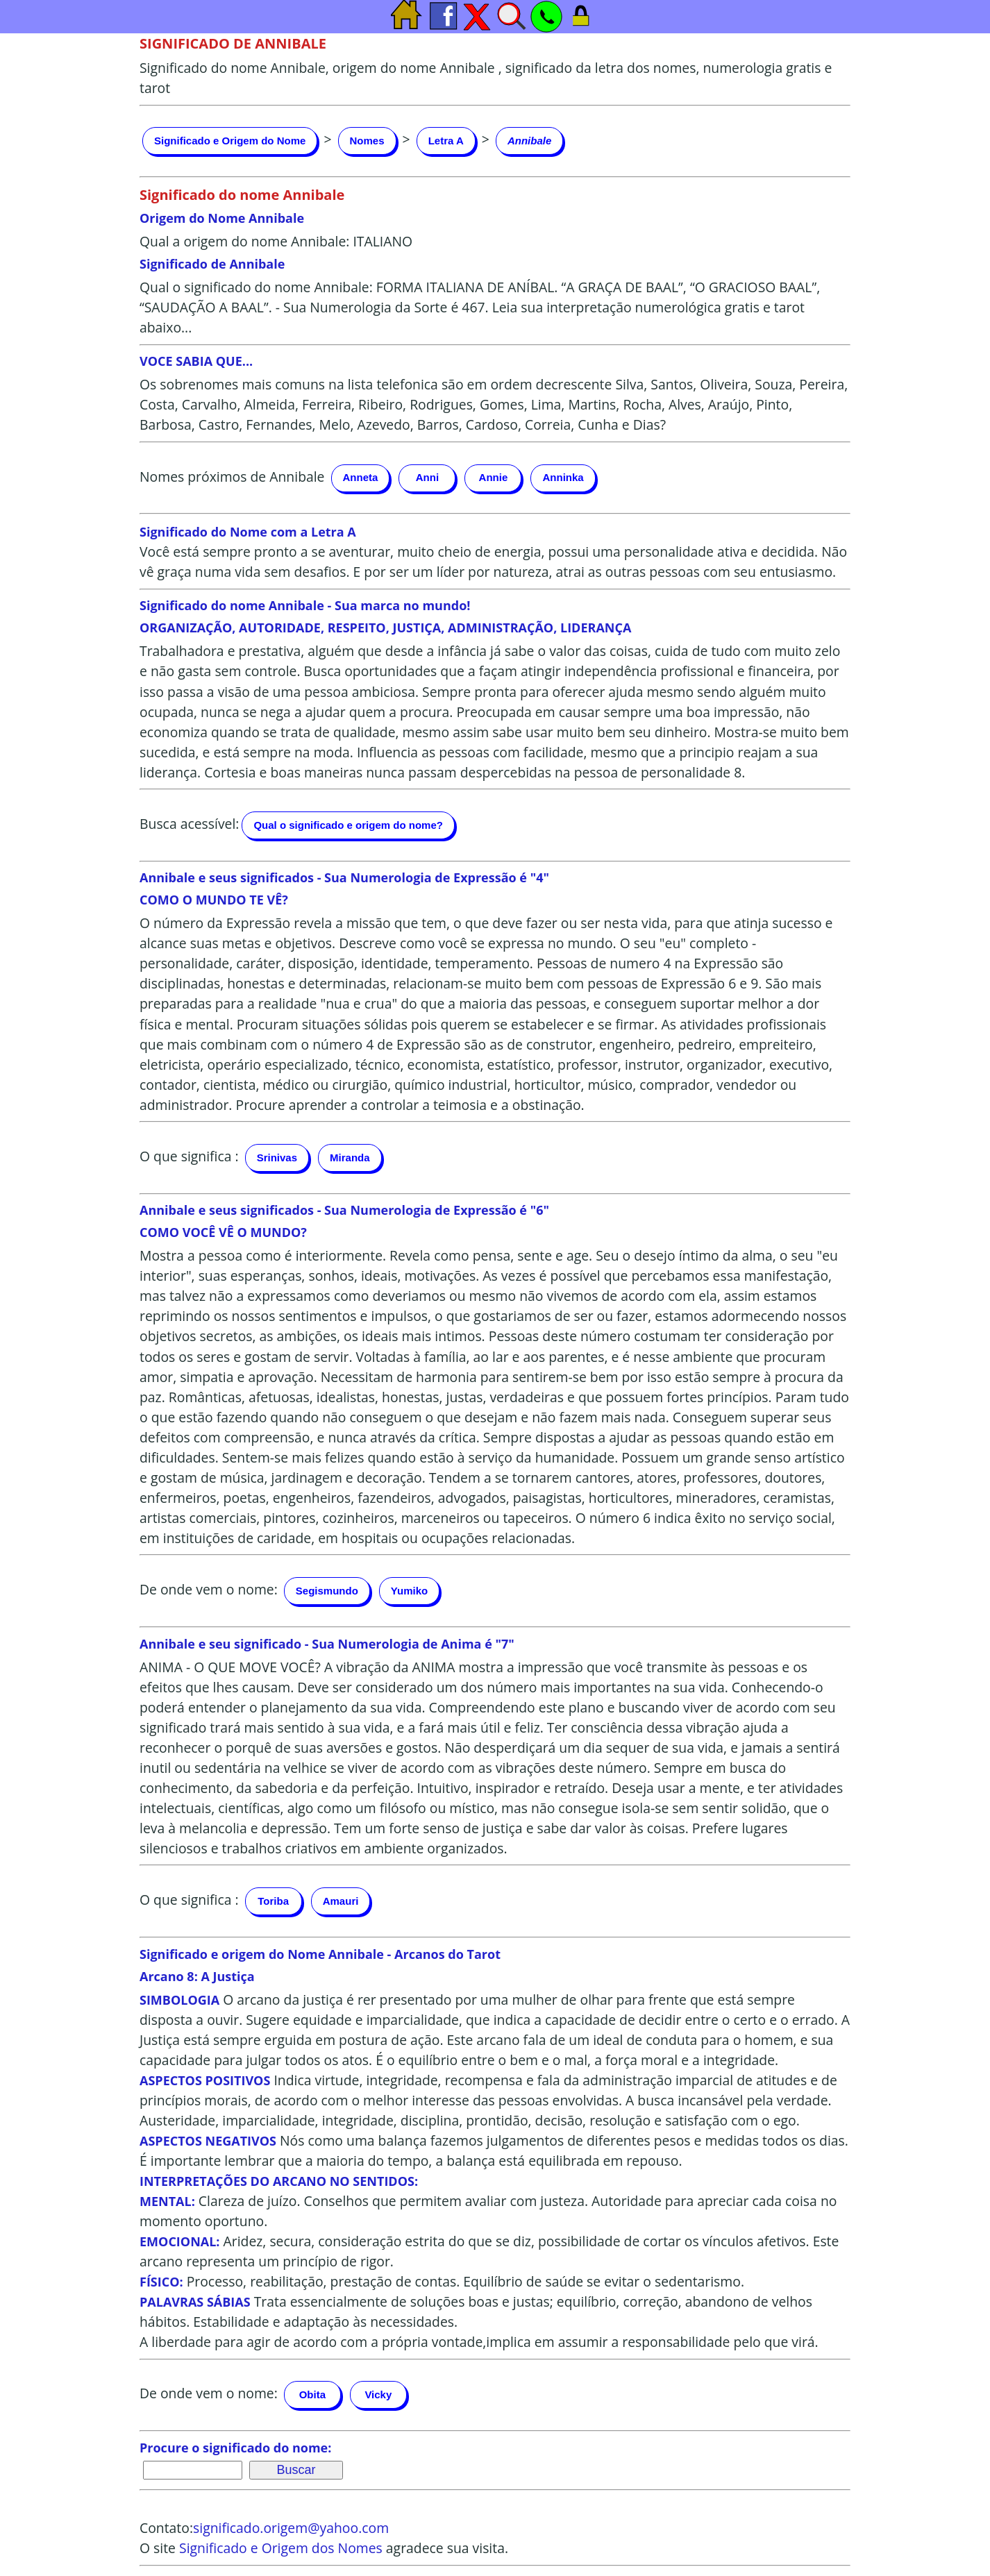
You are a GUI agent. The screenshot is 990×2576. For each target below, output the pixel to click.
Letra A (446, 140)
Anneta (360, 477)
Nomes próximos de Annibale (232, 476)
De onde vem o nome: (209, 1589)
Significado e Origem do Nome (229, 140)
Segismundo (327, 1591)
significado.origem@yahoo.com (291, 2527)
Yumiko (409, 1591)
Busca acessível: (189, 823)
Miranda (350, 1157)
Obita (312, 2394)
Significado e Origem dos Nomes (281, 2548)
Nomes (367, 140)
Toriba (273, 1901)
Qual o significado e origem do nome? (348, 825)
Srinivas (277, 1157)
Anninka (562, 477)
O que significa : (189, 1156)
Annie (493, 477)
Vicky (378, 2394)
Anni (427, 477)
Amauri (341, 1901)
